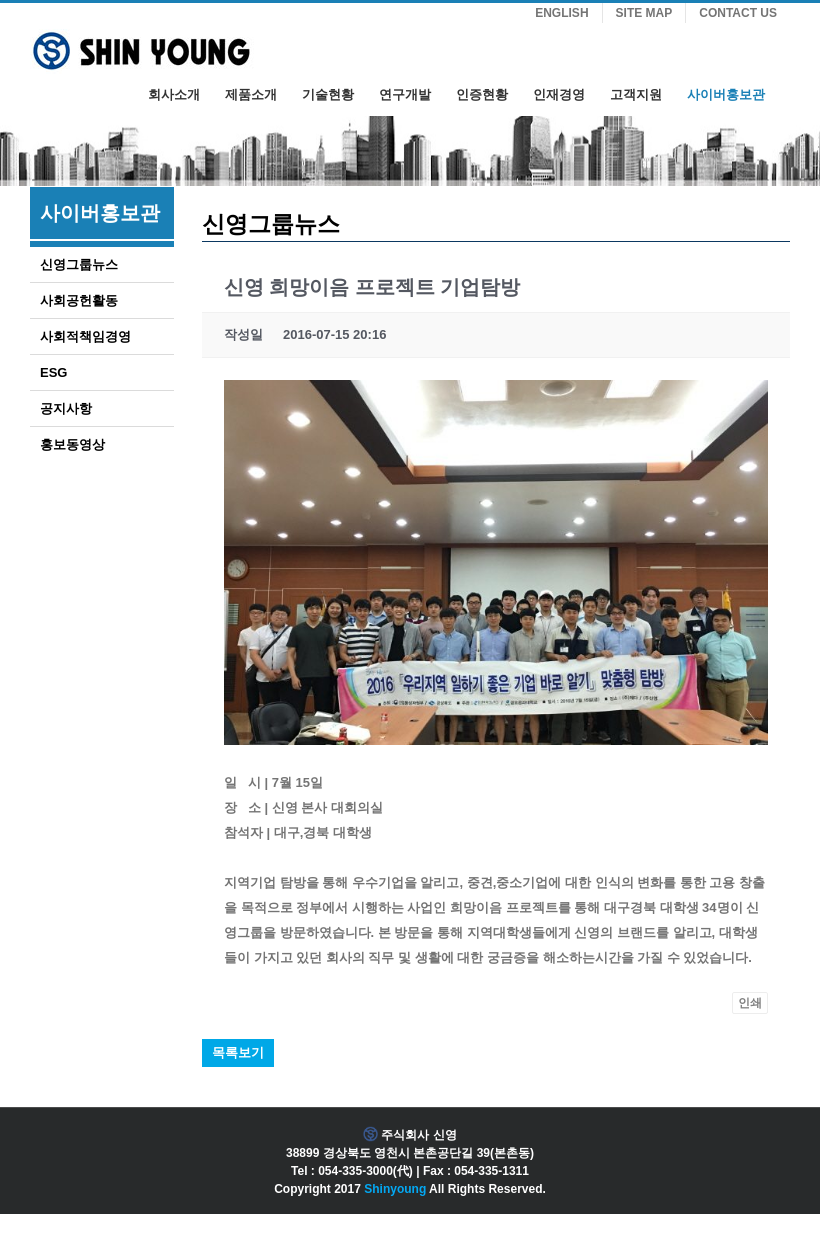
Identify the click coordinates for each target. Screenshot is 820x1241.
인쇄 (750, 1003)
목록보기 (238, 1052)
